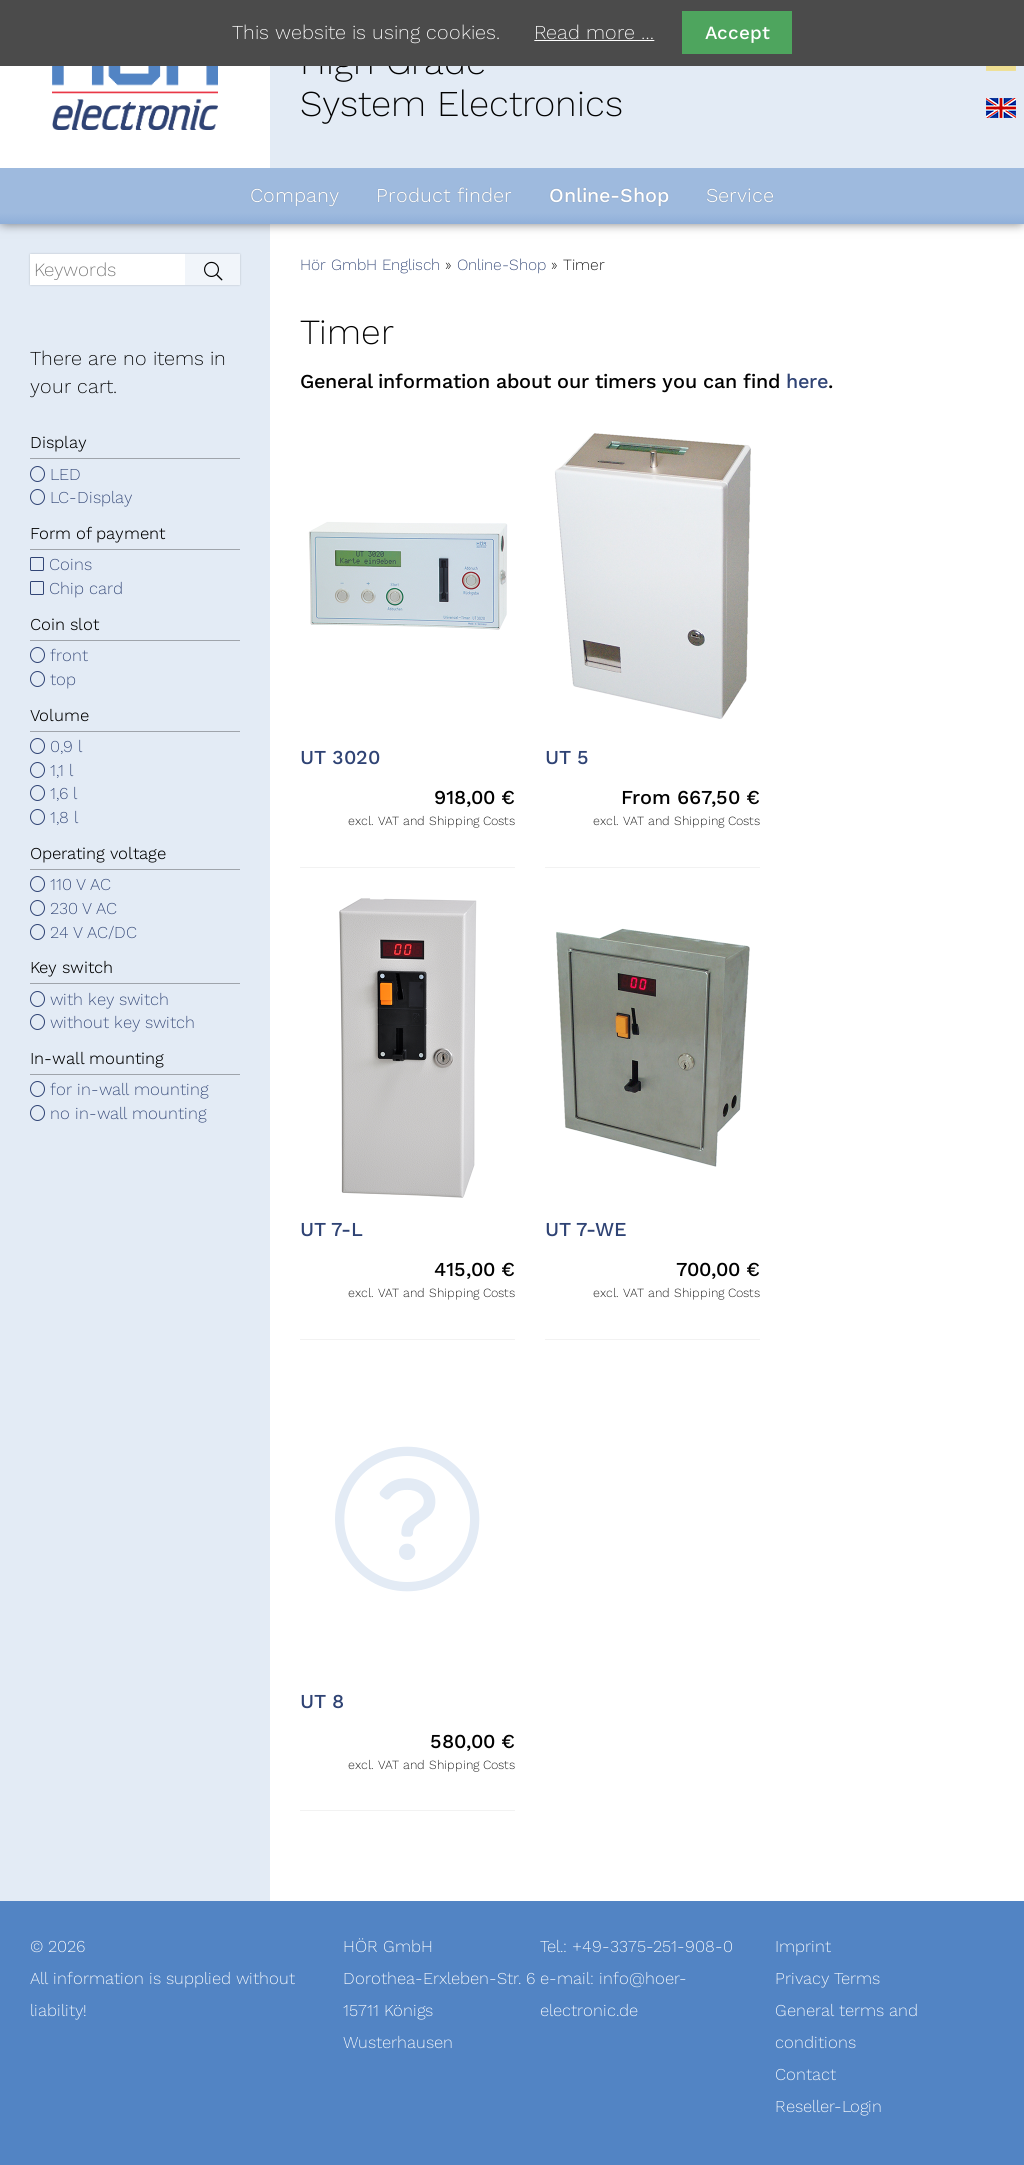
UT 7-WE (586, 1230)
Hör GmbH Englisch (370, 265)
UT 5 (567, 758)
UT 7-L (331, 1230)
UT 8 (322, 1702)
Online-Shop (501, 265)
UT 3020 (340, 758)
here (807, 382)
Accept (737, 32)
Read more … (594, 33)
